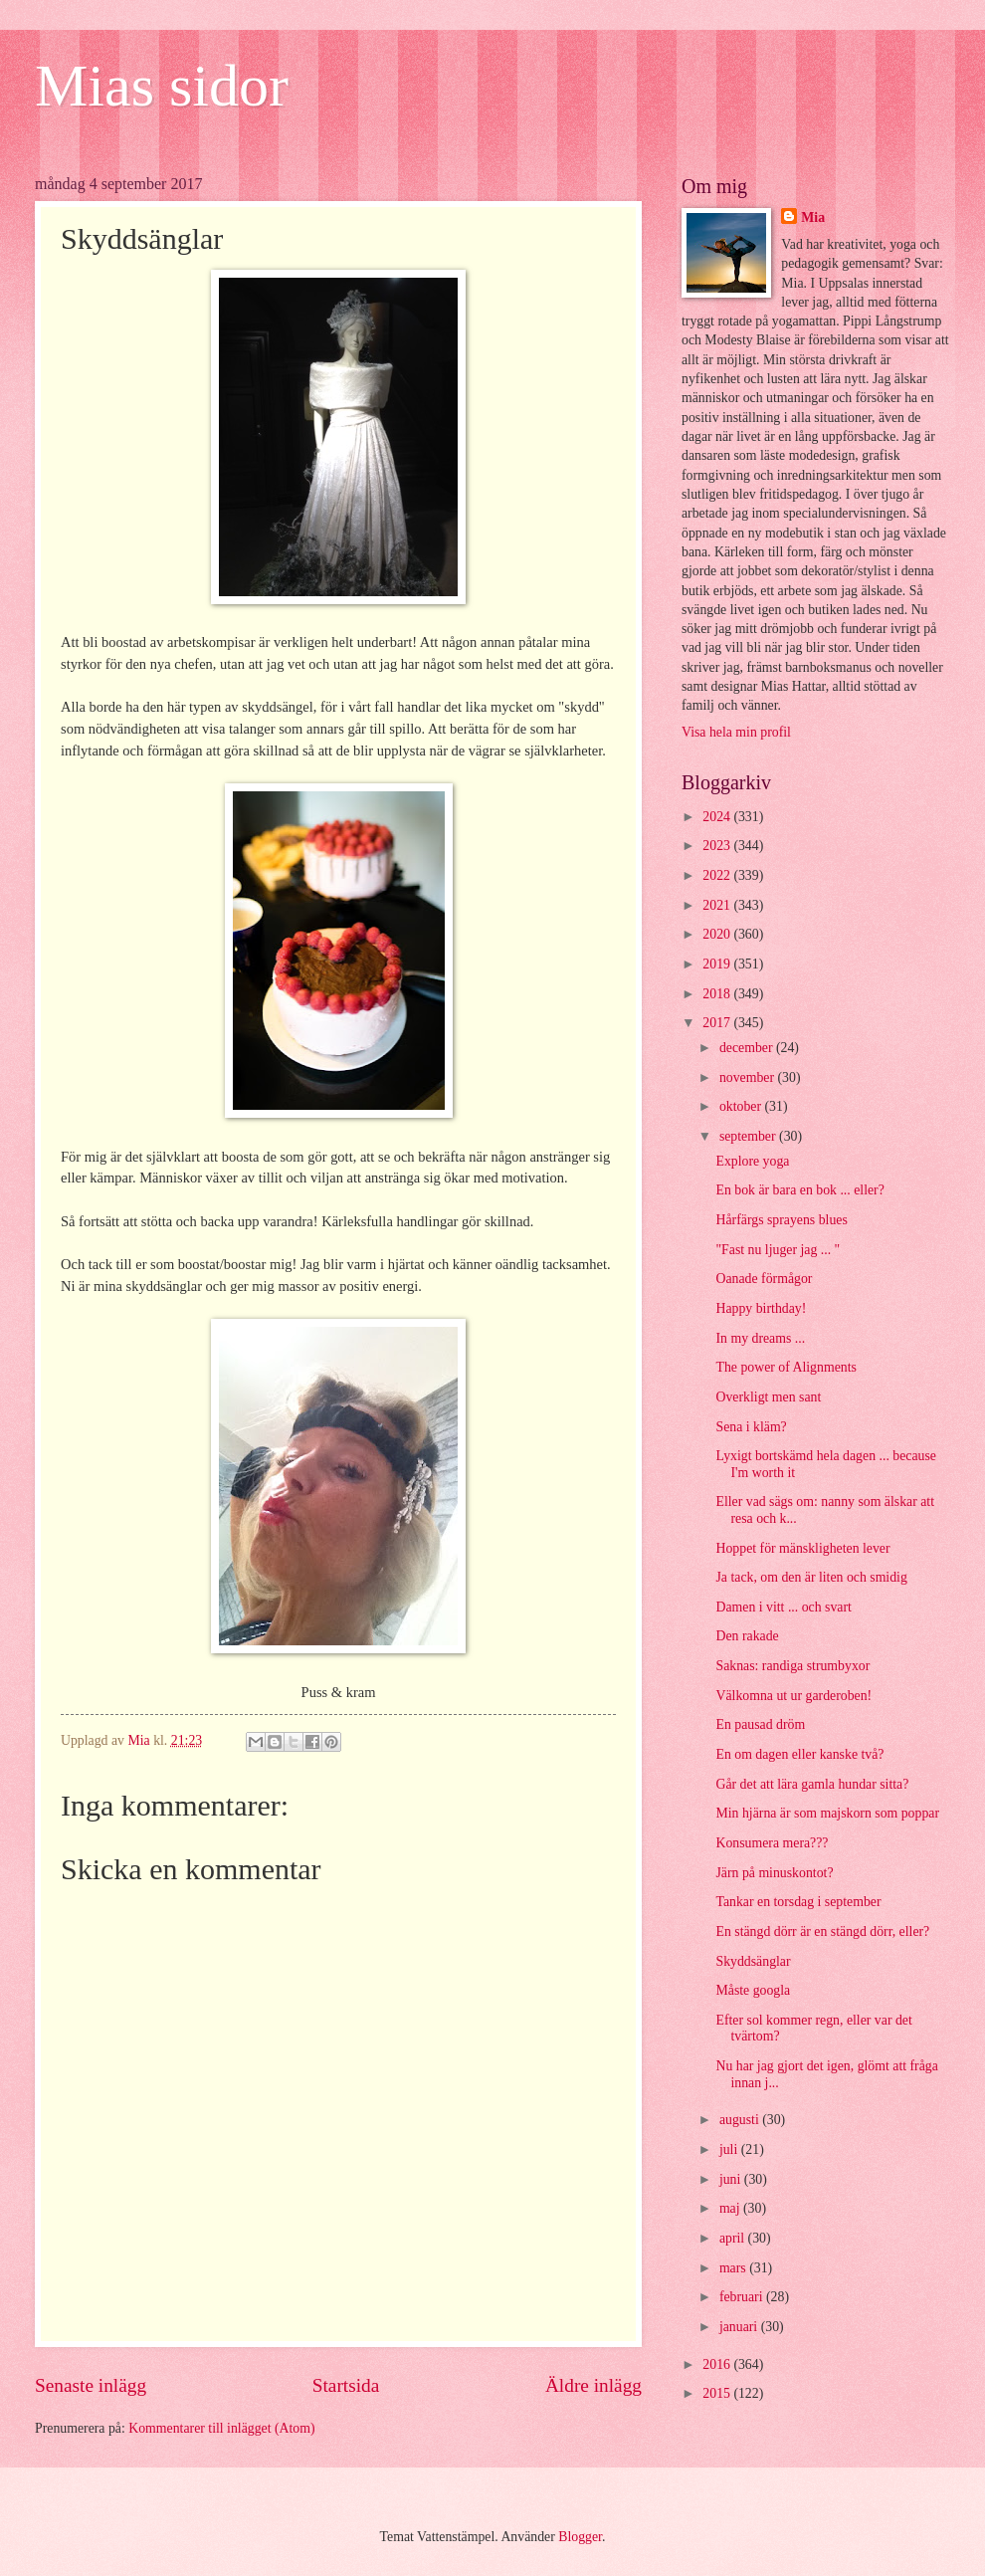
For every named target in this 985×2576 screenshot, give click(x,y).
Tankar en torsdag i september (798, 1901)
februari (742, 2296)
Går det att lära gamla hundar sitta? (811, 1784)
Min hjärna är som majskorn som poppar (827, 1813)
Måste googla (752, 1990)
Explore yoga (752, 1161)
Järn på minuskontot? (774, 1872)
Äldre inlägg (593, 2385)
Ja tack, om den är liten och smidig (810, 1577)
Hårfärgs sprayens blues (781, 1219)
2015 (717, 2393)
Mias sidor (162, 85)
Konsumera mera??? (771, 1842)
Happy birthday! (760, 1308)
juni (731, 2179)
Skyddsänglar (752, 1961)
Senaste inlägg (90, 2385)
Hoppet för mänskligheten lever (802, 1548)
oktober (742, 1106)
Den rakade (746, 1635)
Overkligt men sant (768, 1397)
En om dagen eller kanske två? (799, 1754)
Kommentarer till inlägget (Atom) (221, 2428)
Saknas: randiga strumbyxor (792, 1665)
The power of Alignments (785, 1367)
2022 (717, 875)
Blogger (580, 2536)
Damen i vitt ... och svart (783, 1607)
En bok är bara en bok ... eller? (799, 1189)
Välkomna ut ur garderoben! (793, 1695)
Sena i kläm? (750, 1426)
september (749, 1136)
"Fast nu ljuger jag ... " (777, 1249)
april (733, 2238)
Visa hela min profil (736, 732)
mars (734, 2267)
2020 (717, 934)
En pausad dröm (760, 1724)
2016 (717, 2364)
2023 (717, 845)
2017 (717, 1022)
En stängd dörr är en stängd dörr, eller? (822, 1931)
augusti (740, 2119)
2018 (717, 993)
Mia (813, 217)
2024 (717, 816)
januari (740, 2326)
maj (731, 2208)
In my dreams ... (760, 1338)
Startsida (346, 2385)
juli (730, 2149)
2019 (717, 964)
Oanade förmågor (763, 1278)
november (748, 1077)
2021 (717, 905)
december (747, 1047)
